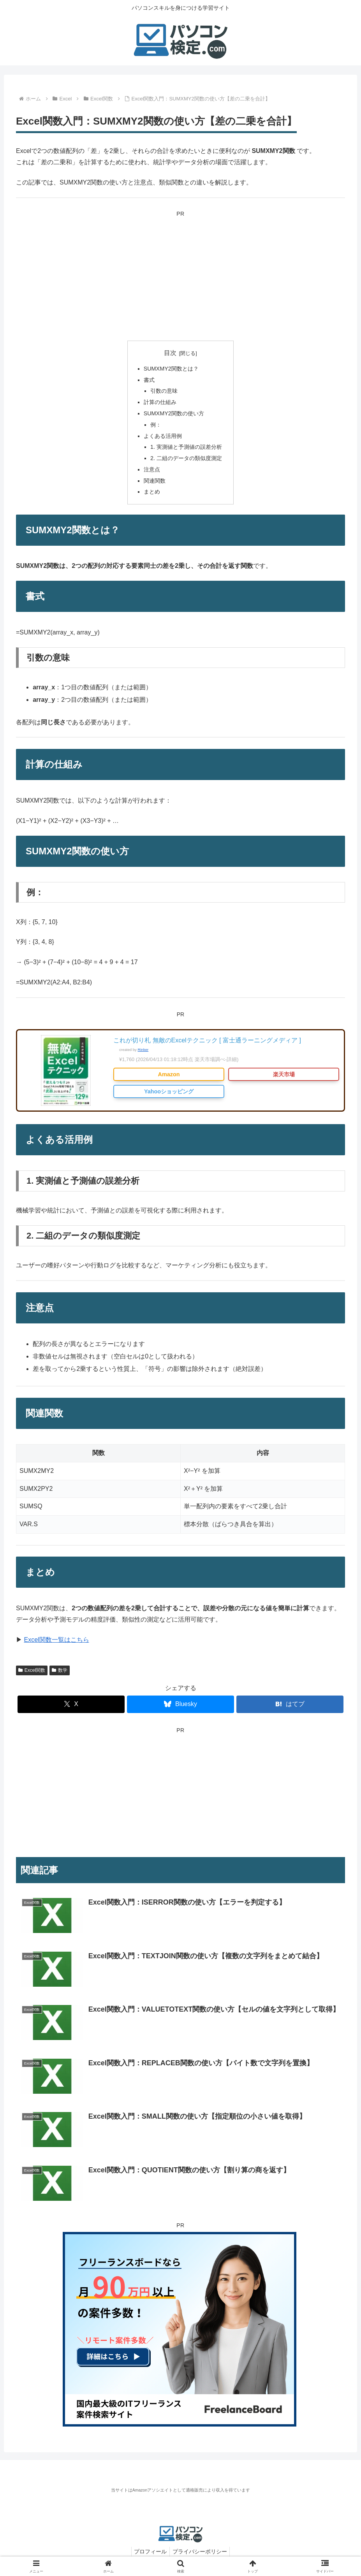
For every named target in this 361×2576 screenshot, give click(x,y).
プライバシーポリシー (201, 2551)
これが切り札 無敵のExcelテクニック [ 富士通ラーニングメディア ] (207, 1040)
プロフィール (149, 2551)
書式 (149, 380)
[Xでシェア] (71, 1704)
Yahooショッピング (169, 1091)
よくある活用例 (163, 436)
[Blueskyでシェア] (180, 1704)
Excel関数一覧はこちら (56, 1639)
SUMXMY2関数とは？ (171, 368)
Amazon (169, 1074)
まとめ (152, 491)
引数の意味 (164, 391)
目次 (170, 353)
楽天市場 (284, 1074)
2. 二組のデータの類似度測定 (186, 458)
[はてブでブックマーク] (289, 1704)
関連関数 (155, 481)
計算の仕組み (160, 402)
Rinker (143, 1049)
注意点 (152, 469)
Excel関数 (31, 1670)
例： (155, 425)
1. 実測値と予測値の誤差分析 (186, 447)
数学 (59, 1670)
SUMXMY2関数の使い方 (174, 413)
